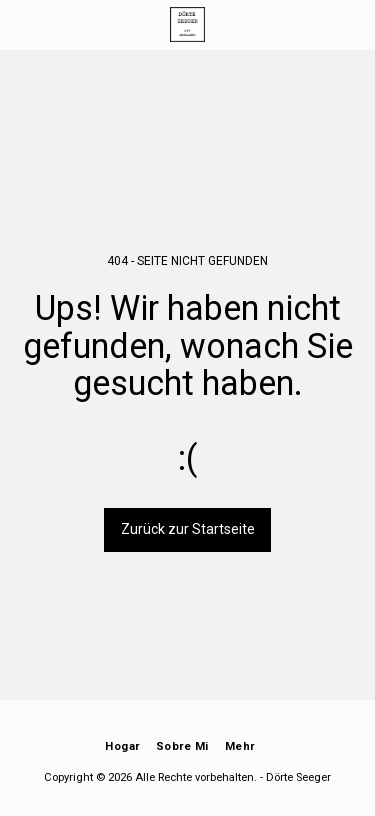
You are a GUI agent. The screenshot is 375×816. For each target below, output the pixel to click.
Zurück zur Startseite (188, 529)
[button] (22, 24)
